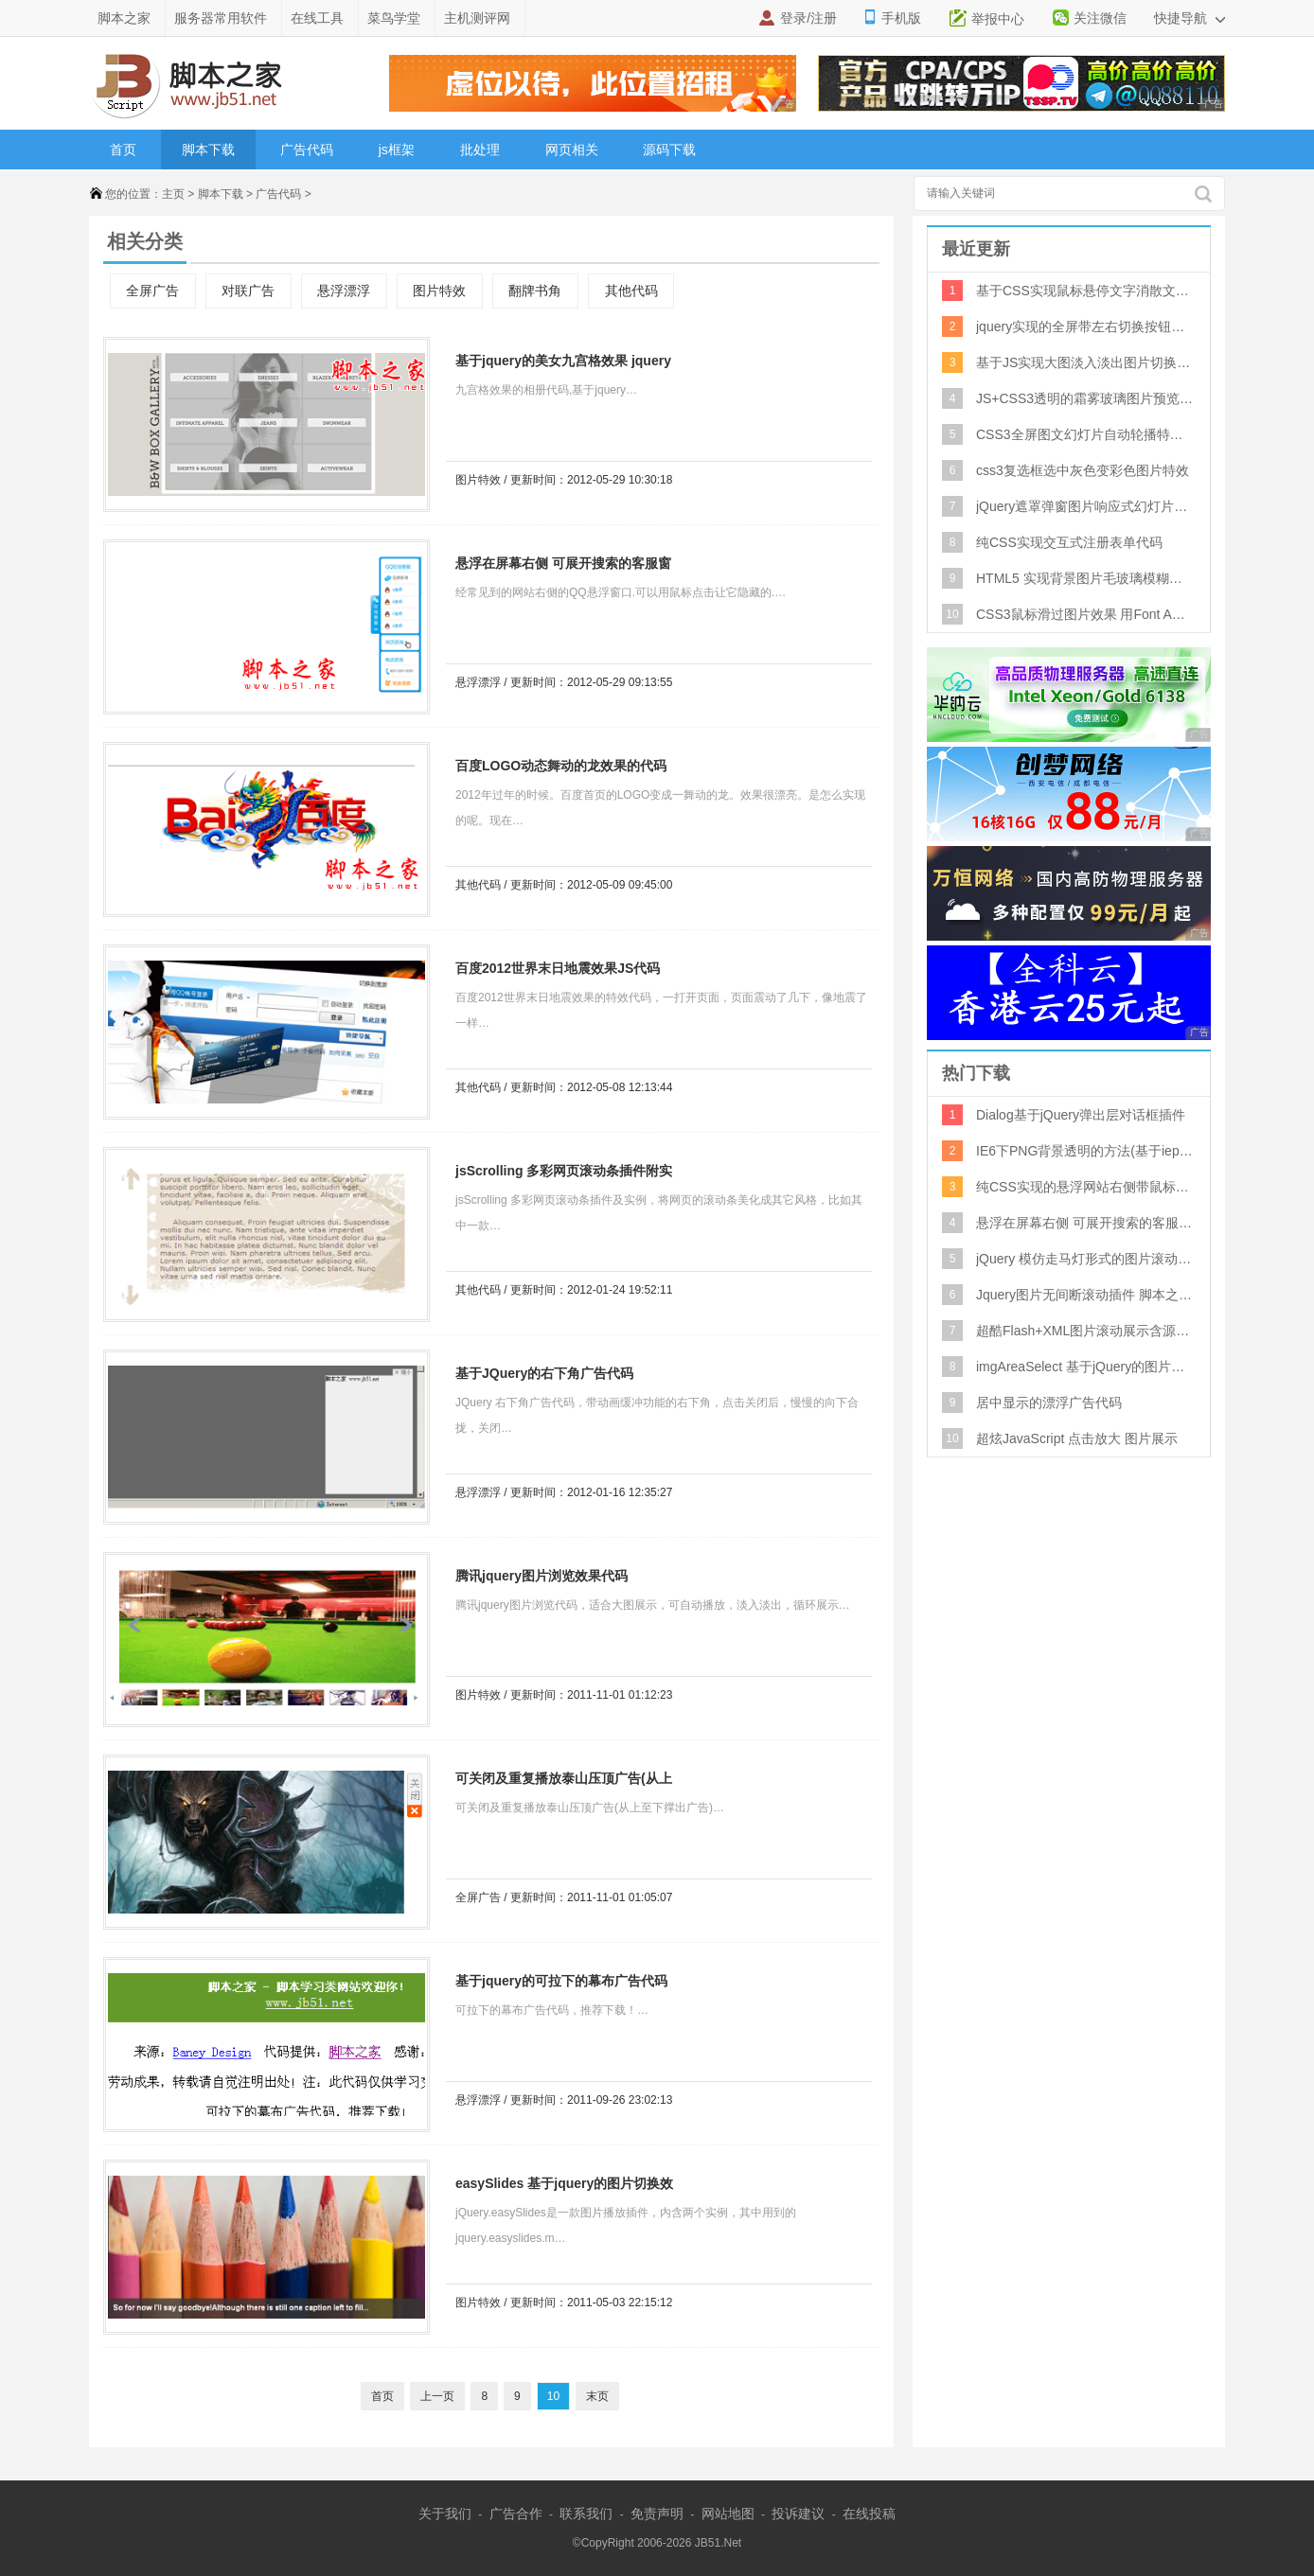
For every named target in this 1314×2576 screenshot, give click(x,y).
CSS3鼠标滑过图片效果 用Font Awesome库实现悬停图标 (1085, 614)
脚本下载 (208, 149)
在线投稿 (869, 2513)
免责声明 (657, 2513)
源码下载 (669, 149)
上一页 (437, 2396)
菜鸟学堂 (393, 18)
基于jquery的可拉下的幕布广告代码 (561, 1980)
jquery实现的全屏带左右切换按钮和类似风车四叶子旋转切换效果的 (1085, 326)
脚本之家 (124, 18)
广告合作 (515, 2513)
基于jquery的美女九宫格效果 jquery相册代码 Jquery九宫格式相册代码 (558, 364)
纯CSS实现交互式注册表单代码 (1069, 542)
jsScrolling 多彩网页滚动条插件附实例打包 (559, 1174)
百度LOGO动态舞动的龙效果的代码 (560, 765)
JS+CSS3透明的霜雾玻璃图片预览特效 (1085, 398)
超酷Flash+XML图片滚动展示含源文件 (1085, 1330)
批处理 (480, 149)
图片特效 (439, 291)
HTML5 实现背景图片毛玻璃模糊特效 (1085, 578)
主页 (173, 194)
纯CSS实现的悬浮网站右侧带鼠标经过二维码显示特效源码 (1085, 1186)
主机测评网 (477, 18)
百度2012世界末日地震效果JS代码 (557, 968)
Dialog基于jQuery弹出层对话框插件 (1080, 1114)
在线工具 (317, 18)
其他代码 (631, 291)
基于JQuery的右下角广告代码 (544, 1373)
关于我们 (444, 2513)
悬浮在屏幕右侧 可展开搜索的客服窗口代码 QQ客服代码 (558, 566)
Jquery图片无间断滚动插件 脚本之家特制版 (1085, 1294)
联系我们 (586, 2513)
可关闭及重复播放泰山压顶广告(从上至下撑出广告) (559, 1781)
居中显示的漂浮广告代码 (1049, 1402)
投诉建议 (798, 2513)
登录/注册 (808, 18)
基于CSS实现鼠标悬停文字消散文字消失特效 (1085, 290)
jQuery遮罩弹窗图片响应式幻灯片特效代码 (1085, 506)
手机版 (901, 18)
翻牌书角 (534, 291)
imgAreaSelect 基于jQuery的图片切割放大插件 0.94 (1085, 1366)
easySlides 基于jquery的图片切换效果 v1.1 (559, 2186)
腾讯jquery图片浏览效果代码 (541, 1575)
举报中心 (997, 18)
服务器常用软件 (220, 18)
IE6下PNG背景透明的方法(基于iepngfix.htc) (1085, 1150)
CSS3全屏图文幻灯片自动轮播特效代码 (1085, 434)
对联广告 (248, 291)
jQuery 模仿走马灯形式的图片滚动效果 (1085, 1258)
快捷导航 (1189, 18)
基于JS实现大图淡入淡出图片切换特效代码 (1085, 362)
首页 (123, 149)
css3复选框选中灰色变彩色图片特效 (1082, 470)
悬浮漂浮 (343, 291)
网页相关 (571, 149)
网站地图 (728, 2513)
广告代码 (306, 149)
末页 (597, 2396)
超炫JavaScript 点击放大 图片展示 (1077, 1438)
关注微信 (1100, 18)
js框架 (397, 149)
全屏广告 (152, 291)
